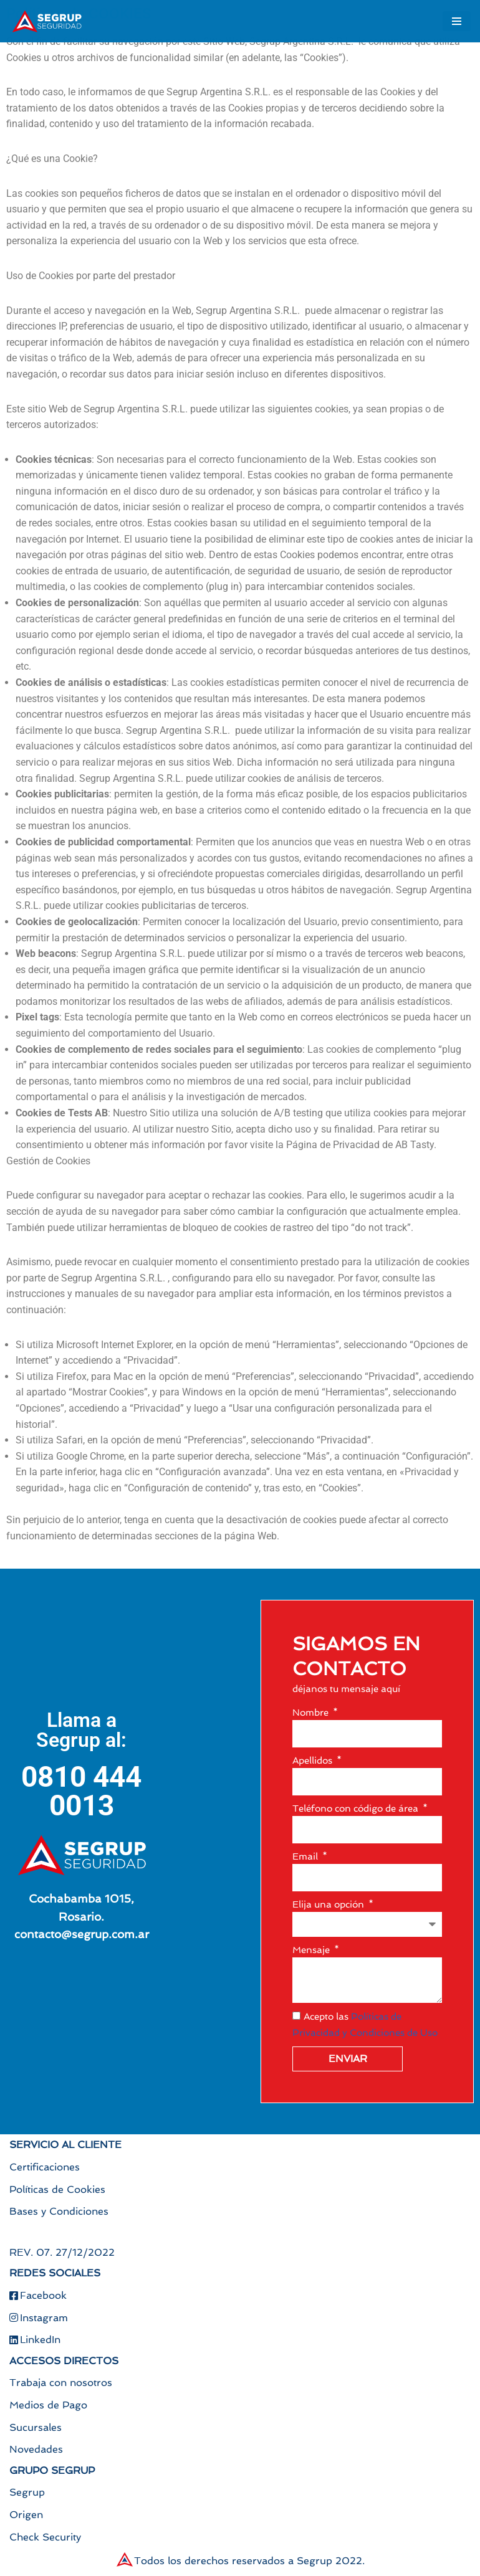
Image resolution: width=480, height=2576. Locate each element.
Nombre (311, 1712)
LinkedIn (34, 2339)
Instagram (38, 2318)
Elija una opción (329, 1904)
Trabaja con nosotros (60, 2382)
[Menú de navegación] (457, 21)
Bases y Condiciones (58, 2211)
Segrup (27, 2492)
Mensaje (312, 1950)
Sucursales (35, 2427)
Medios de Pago (48, 2405)
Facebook (38, 2295)
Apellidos (313, 1760)
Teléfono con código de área (356, 1808)
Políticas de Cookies (57, 2189)
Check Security (45, 2537)
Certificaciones (44, 2167)
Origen (26, 2515)
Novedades (36, 2449)
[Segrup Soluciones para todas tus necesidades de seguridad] (46, 21)
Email (306, 1856)
